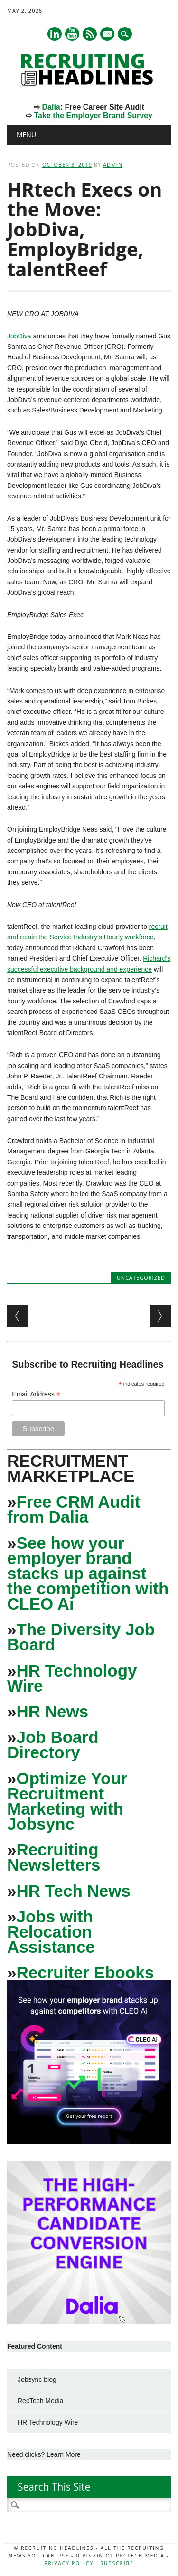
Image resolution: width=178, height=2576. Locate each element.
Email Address (36, 1394)
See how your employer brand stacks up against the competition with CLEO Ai (88, 1573)
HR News (52, 1711)
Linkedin (54, 34)
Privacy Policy (69, 2563)
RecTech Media (41, 2401)
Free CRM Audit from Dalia (74, 1509)
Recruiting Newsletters (53, 1857)
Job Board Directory (53, 1744)
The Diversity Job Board (81, 1637)
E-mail (107, 34)
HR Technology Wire (72, 1678)
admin (112, 164)
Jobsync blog (37, 2379)
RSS (90, 34)
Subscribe (116, 2563)
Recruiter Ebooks (85, 1972)
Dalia (51, 107)
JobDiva (19, 336)
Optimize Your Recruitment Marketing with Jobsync (67, 1801)
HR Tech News (73, 1891)
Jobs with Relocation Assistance (51, 1931)
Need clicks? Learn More (44, 2454)
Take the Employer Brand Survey (93, 116)
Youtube (72, 34)
